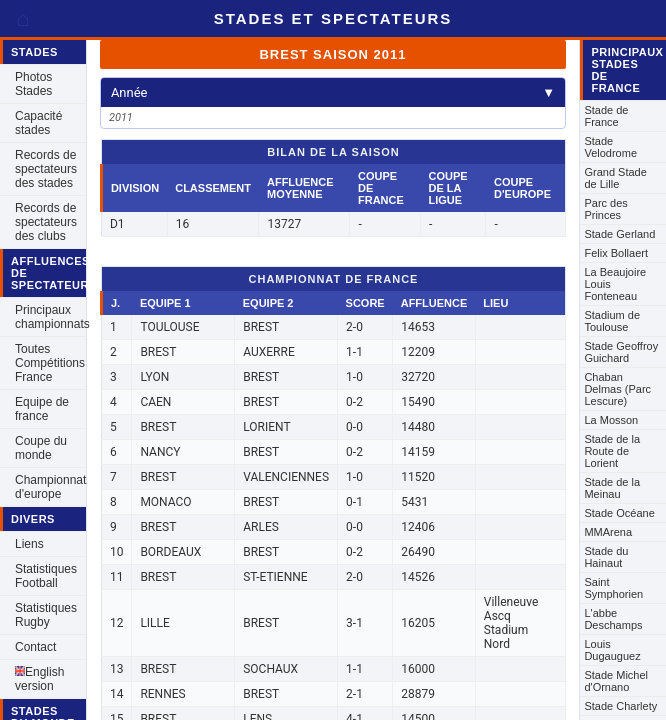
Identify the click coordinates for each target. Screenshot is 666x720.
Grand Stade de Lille (615, 178)
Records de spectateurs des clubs (46, 222)
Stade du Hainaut (606, 557)
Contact (35, 647)
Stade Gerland (619, 234)
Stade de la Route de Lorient (612, 451)
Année (333, 92)
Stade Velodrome (610, 147)
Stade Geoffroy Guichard (621, 352)
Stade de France (606, 116)
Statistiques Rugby (46, 615)
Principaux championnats (50, 317)
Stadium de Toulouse (612, 321)
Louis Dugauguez (612, 650)
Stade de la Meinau (612, 488)
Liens (29, 544)
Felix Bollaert (616, 253)
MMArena (608, 532)
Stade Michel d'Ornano (616, 681)
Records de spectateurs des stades (46, 169)
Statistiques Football (46, 576)
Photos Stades (33, 84)
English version (39, 679)
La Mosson (611, 420)
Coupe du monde (41, 448)
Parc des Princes (605, 209)
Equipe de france (42, 409)
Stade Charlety (620, 706)
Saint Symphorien (613, 588)
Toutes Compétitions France (50, 363)
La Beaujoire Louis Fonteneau (615, 284)
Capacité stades (38, 123)
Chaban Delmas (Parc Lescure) (617, 389)
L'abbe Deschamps (613, 619)
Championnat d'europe (50, 487)
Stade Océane (619, 513)
